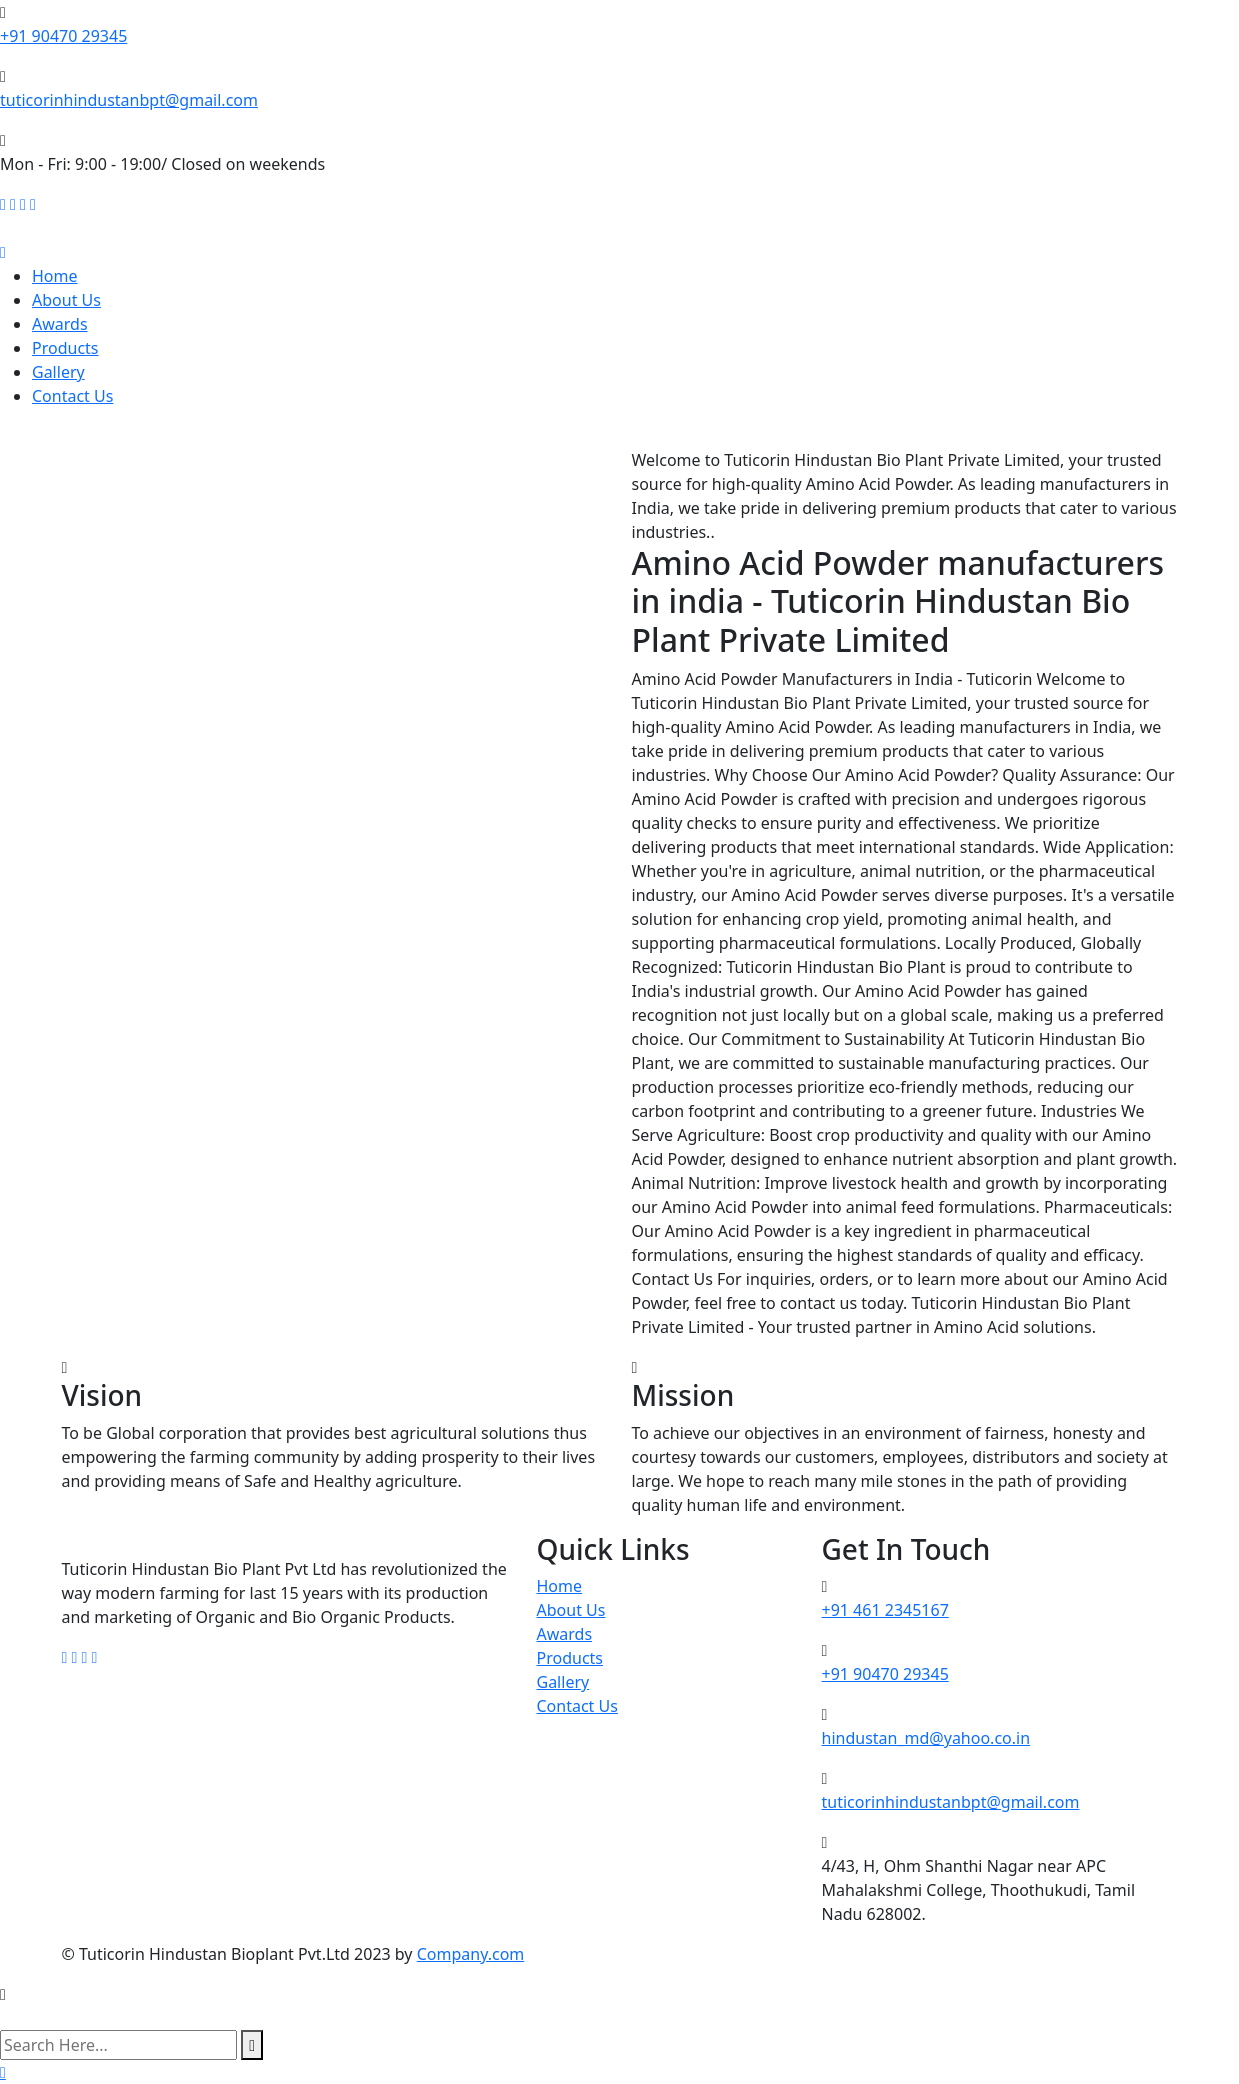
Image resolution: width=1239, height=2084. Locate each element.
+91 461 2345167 (885, 1610)
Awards (60, 324)
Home (55, 276)
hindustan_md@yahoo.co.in (926, 1738)
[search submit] (252, 2045)
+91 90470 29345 (63, 36)
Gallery (58, 372)
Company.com (471, 1954)
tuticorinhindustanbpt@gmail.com (129, 100)
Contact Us (72, 396)
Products (65, 348)
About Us (66, 300)
